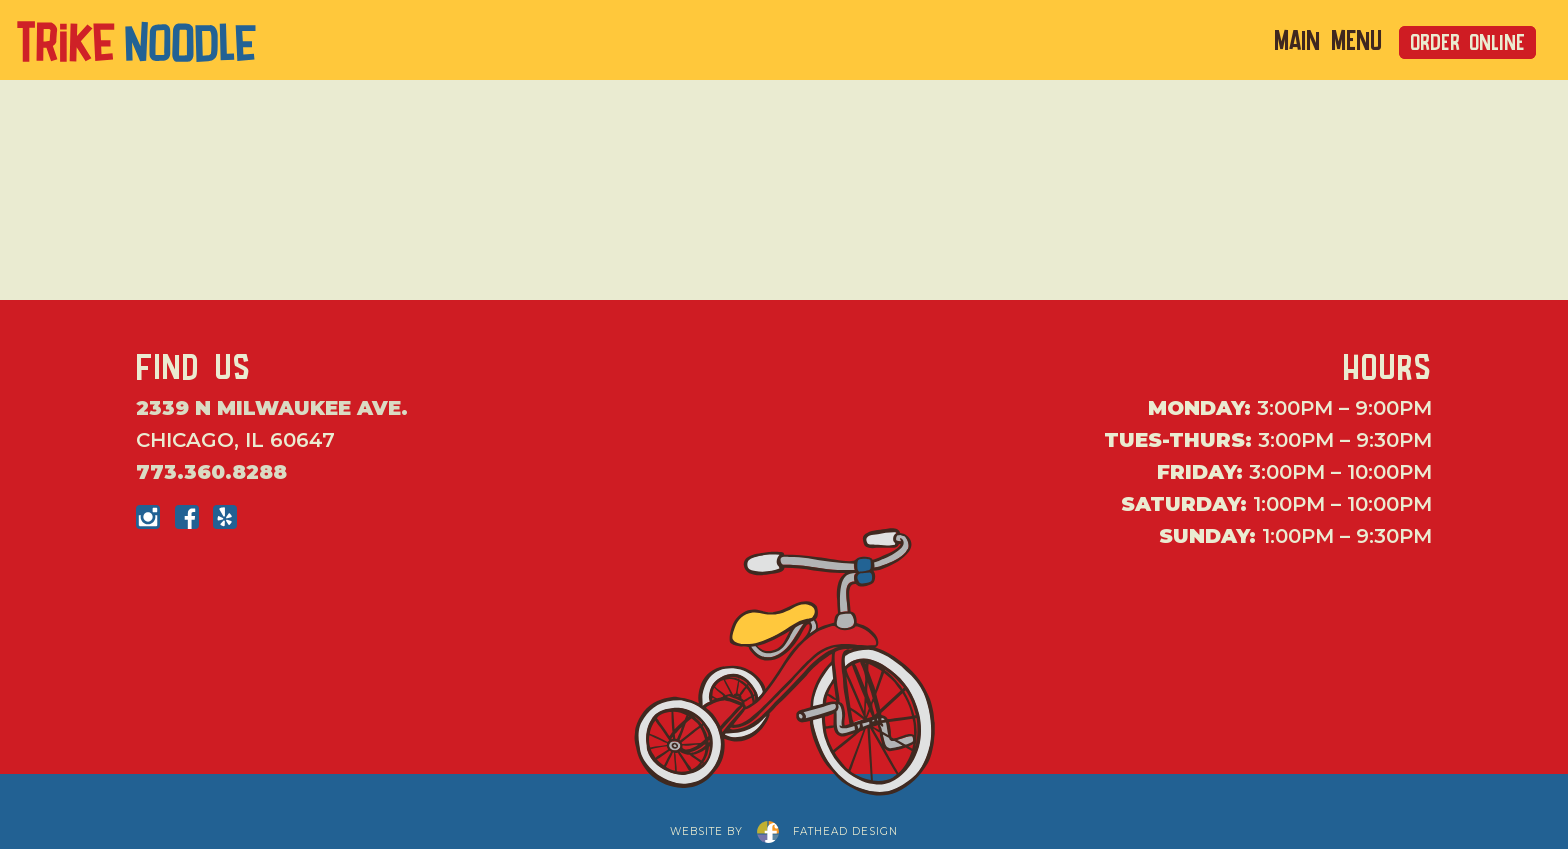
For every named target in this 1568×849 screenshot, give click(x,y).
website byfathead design (784, 830)
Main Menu (1328, 41)
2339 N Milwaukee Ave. (272, 408)
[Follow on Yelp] (225, 517)
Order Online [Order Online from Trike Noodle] (1467, 42)
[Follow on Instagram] (148, 517)
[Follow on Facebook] (187, 517)
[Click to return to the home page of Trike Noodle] (137, 37)
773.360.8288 (211, 472)
